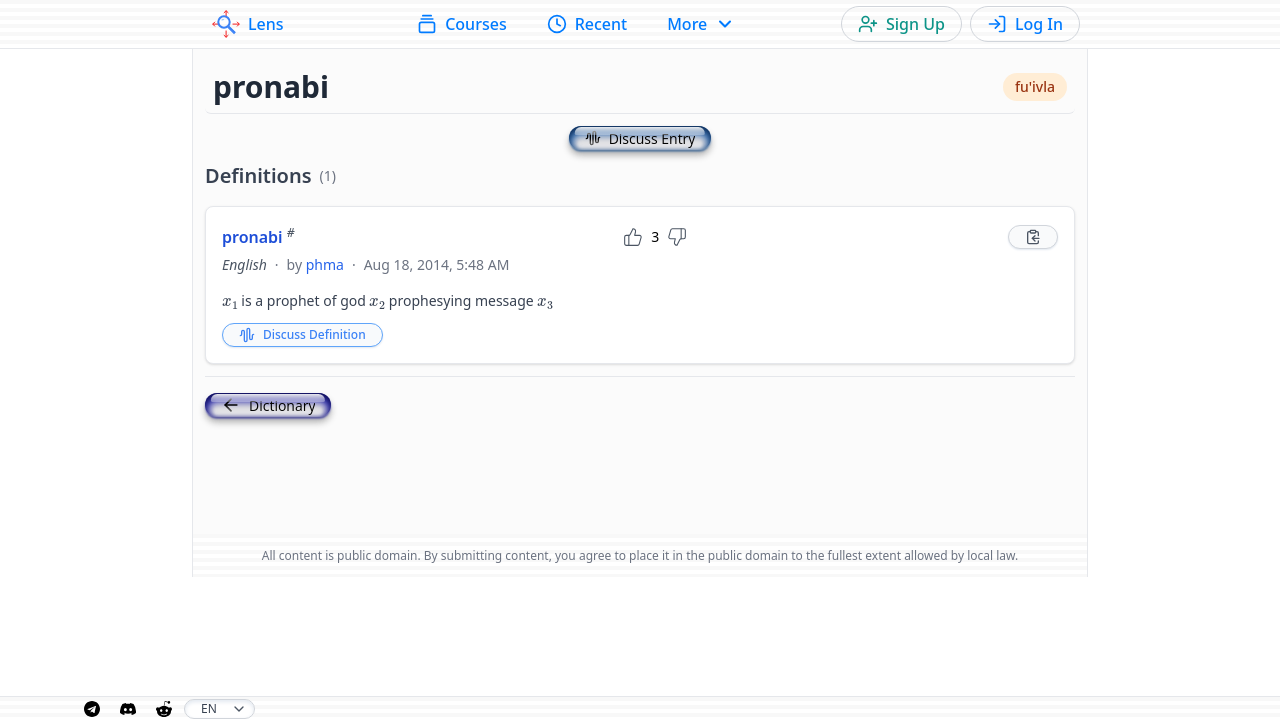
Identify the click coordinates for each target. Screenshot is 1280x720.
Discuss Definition (302, 334)
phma (325, 264)
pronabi (258, 237)
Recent (587, 24)
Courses (461, 24)
